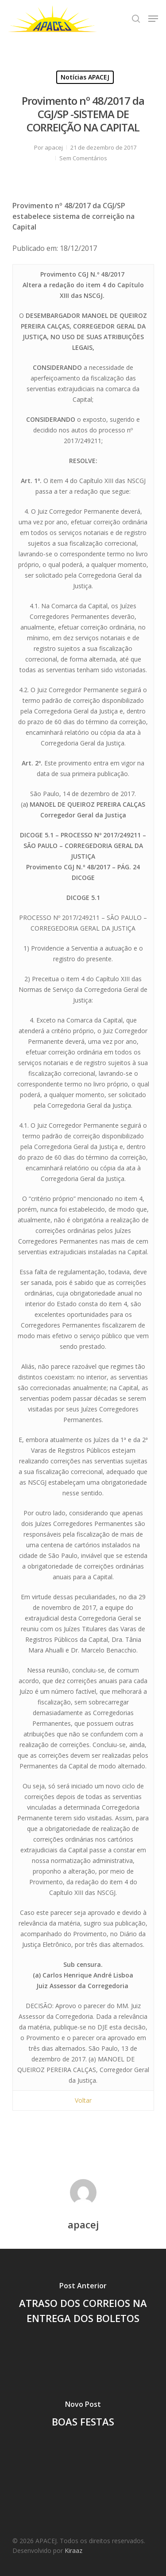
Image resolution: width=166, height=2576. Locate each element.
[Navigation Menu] (153, 18)
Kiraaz (73, 2550)
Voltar (83, 2100)
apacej (54, 147)
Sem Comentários (83, 158)
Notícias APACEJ (85, 77)
